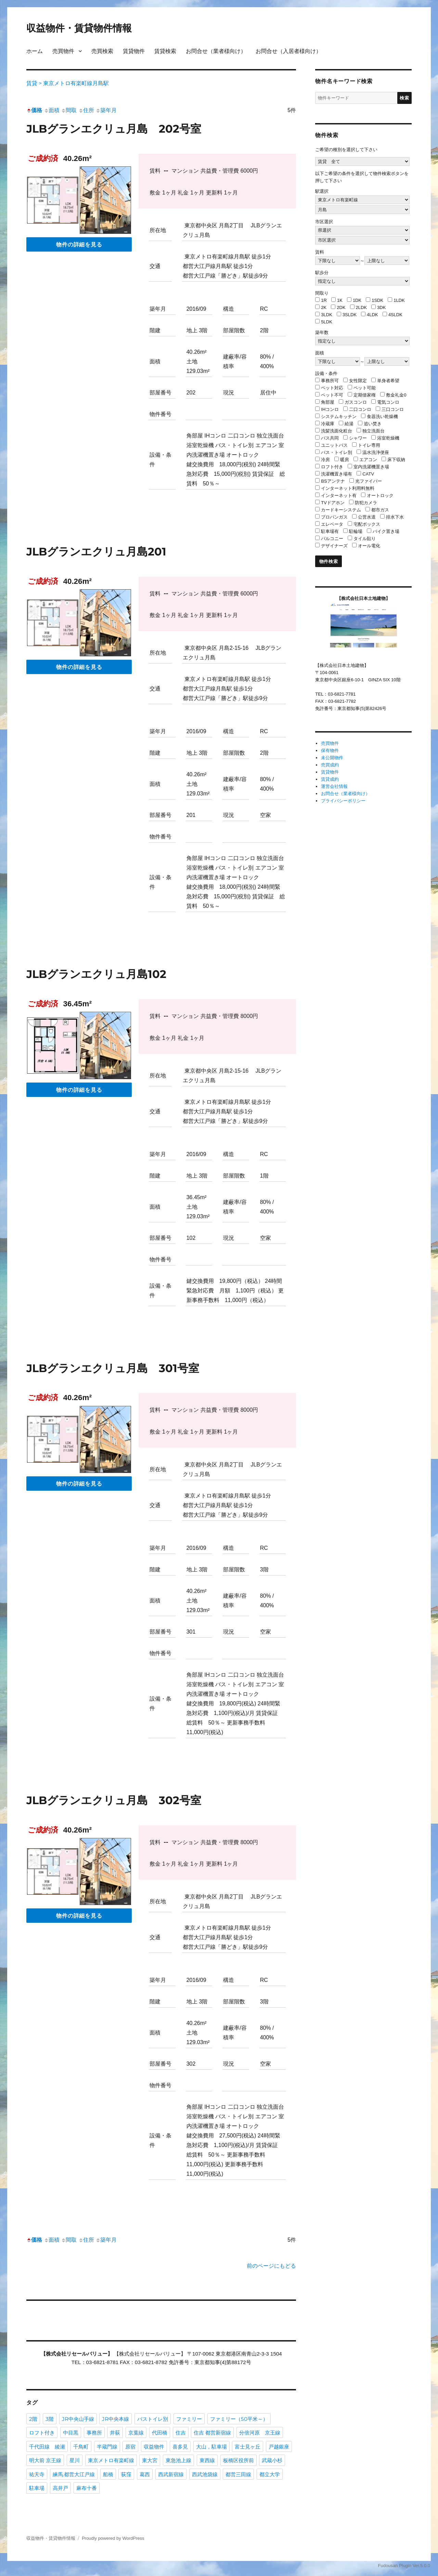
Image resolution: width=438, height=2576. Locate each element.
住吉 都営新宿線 (212, 2432)
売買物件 (63, 51)
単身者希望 (388, 380)
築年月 (106, 110)
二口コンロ (360, 409)
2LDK (361, 307)
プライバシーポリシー (343, 800)
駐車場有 (330, 531)
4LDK (372, 314)
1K (340, 300)
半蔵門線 (107, 2446)
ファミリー (189, 2419)
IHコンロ (330, 409)
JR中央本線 (115, 2419)
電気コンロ (388, 402)
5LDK (326, 321)
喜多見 (180, 2446)
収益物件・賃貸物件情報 (79, 28)
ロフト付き (42, 2432)
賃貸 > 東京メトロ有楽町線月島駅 (67, 83)
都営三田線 (238, 2474)
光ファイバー (368, 481)
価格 (34, 110)
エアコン (368, 459)
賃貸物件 (134, 51)
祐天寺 (36, 2474)
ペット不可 (332, 395)
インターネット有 (339, 495)
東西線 (207, 2460)
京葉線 (136, 2432)
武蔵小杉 (272, 2460)
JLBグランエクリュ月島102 (96, 974)
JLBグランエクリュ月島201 (96, 551)
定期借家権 (364, 395)
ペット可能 (364, 387)
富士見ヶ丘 (247, 2446)
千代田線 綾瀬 (47, 2446)
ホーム (34, 51)
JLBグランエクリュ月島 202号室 (113, 128)
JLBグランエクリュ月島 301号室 (112, 1368)
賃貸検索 (165, 51)
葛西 (145, 2474)
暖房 (344, 459)
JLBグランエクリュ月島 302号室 (113, 1800)
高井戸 (60, 2488)
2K (323, 307)
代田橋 (159, 2432)
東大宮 (149, 2460)
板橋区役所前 (238, 2460)
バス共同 (330, 438)
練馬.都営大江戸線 (74, 2474)
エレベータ (332, 524)
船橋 (108, 2474)
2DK (341, 307)
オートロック (380, 495)
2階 (33, 2419)
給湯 (349, 423)
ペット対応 (332, 387)
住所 (86, 110)
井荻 (115, 2432)
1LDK (399, 300)
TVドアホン (333, 502)
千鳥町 (81, 2446)
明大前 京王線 (45, 2460)
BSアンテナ (333, 481)
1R (324, 300)
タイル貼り (364, 538)
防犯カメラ (366, 502)
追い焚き (373, 423)
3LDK (326, 314)
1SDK (377, 300)
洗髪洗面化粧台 (336, 430)
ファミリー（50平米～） (239, 2419)
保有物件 (330, 750)
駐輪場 (355, 531)
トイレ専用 (369, 445)
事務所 (94, 2432)
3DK (381, 307)
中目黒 (70, 2432)
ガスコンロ (356, 402)
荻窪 (126, 2474)
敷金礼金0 (396, 395)
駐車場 (36, 2488)
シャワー (358, 438)
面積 (52, 110)
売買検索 (102, 51)
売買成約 (330, 764)
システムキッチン (339, 416)
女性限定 (358, 380)
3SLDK (350, 314)
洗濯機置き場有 (336, 474)
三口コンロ (393, 409)
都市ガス (380, 509)
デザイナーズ (334, 545)
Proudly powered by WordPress (113, 2538)
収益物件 (154, 2446)
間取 (69, 110)
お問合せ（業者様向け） (216, 51)
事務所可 (330, 380)
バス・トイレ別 (336, 452)
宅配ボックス (366, 524)
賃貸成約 (330, 779)
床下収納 (396, 459)
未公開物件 (332, 757)
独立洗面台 (373, 430)
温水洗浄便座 (375, 452)
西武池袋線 (205, 2474)
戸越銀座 (279, 2446)
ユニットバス (334, 445)
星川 (74, 2460)
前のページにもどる (271, 2266)
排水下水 (395, 517)
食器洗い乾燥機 (382, 416)
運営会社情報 (334, 786)
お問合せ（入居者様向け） (288, 51)
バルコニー (332, 538)
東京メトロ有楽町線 (111, 2460)
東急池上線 (178, 2460)
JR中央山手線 (78, 2419)
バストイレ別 (152, 2419)
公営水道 (367, 517)
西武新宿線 (171, 2474)
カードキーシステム (341, 509)
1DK (357, 300)
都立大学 (269, 2474)
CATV (368, 474)
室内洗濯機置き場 (371, 466)
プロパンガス (334, 517)
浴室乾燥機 (388, 438)
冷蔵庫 (327, 423)
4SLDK (395, 314)
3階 (50, 2419)
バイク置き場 (386, 531)
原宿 (130, 2446)
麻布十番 (86, 2488)
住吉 (181, 2432)
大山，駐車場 (211, 2446)
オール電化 (369, 545)
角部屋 (327, 402)
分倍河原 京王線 (259, 2432)
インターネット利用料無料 (347, 488)
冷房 (325, 459)
